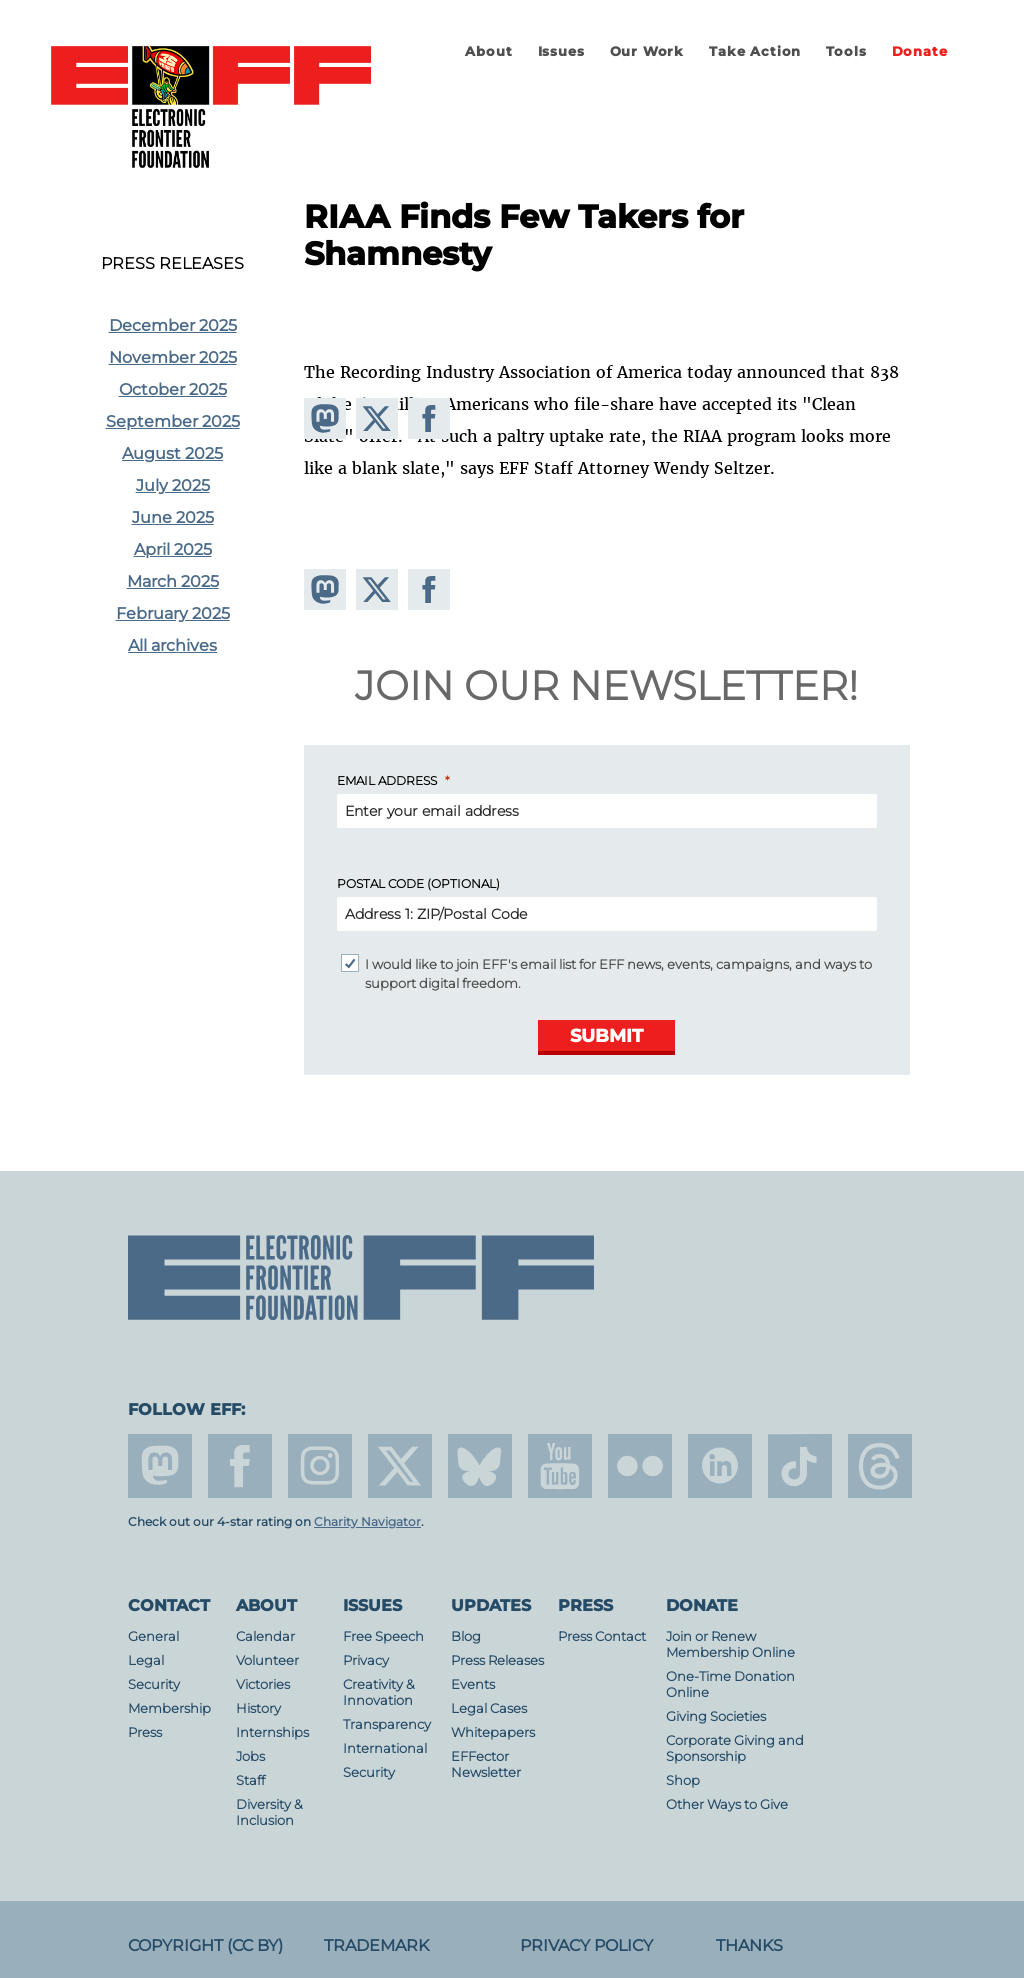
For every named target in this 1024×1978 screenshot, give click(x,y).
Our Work (647, 51)
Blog (466, 1636)
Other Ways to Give (727, 1804)
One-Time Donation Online (730, 1684)
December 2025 (173, 325)
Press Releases (172, 264)
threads (880, 1466)
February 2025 (173, 613)
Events (473, 1684)
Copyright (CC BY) (205, 1945)
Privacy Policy (586, 1945)
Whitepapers (493, 1732)
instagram (320, 1466)
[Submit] (606, 1037)
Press (145, 1732)
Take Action (755, 51)
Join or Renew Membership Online (730, 1644)
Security (154, 1684)
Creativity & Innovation (379, 1692)
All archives (172, 645)
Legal (146, 1660)
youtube (560, 1466)
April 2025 (173, 549)
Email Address (387, 780)
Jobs (250, 1756)
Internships (272, 1732)
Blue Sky (480, 1466)
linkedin (720, 1466)
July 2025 (173, 485)
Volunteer (267, 1660)
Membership (169, 1708)
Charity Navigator (367, 1522)
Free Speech (383, 1636)
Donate (920, 51)
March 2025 (173, 581)
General (153, 1636)
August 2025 (172, 453)
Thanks (749, 1945)
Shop (683, 1780)
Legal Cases (489, 1708)
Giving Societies (716, 1716)
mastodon (160, 1466)
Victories (263, 1684)
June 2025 (173, 517)
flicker (640, 1466)
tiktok (800, 1466)
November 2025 (173, 357)
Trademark (376, 1945)
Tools (846, 51)
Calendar (265, 1636)
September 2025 (173, 421)
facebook (240, 1466)
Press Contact (602, 1636)
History (258, 1708)
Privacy (366, 1660)
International (385, 1748)
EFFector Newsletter (486, 1764)
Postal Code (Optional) (418, 883)
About (488, 51)
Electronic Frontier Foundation (211, 108)
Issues (561, 51)
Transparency (387, 1724)
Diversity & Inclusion (269, 1812)
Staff (250, 1780)
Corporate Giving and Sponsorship (735, 1748)
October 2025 (173, 389)
